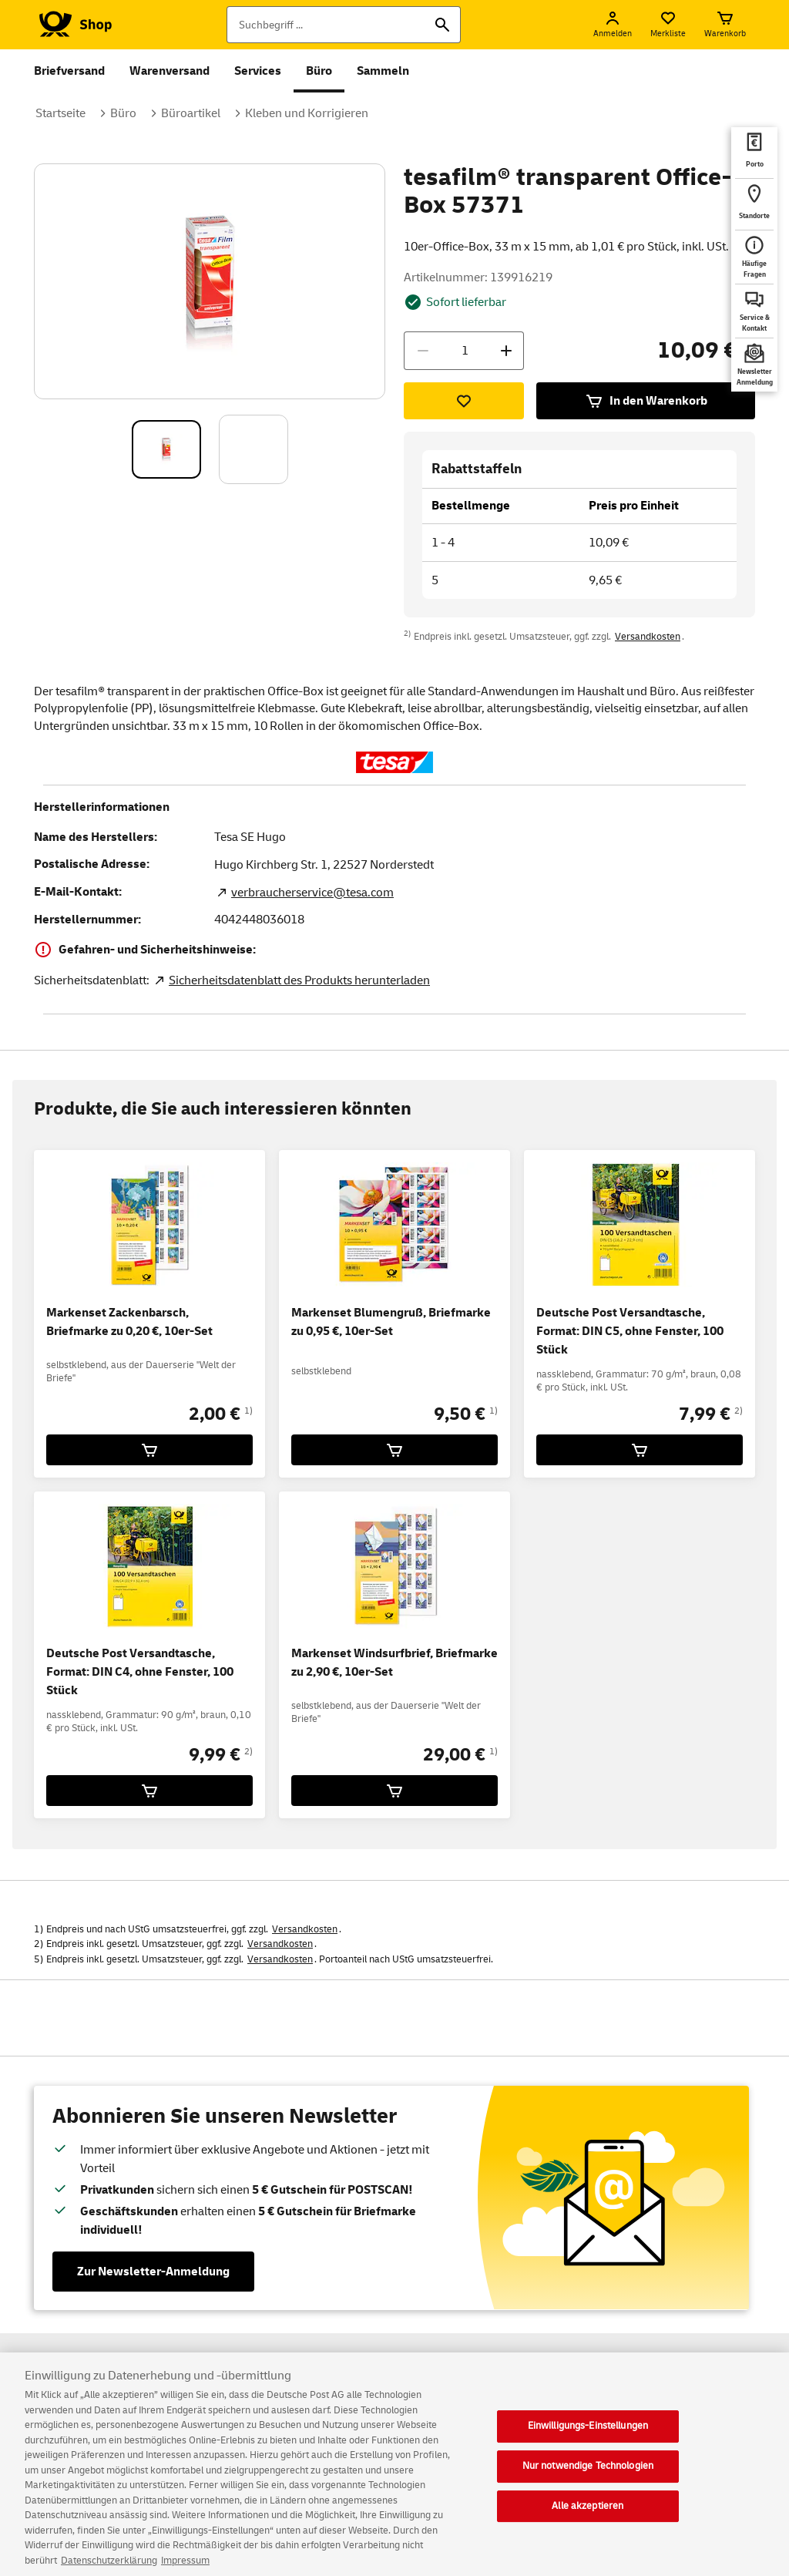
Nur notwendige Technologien (588, 2479)
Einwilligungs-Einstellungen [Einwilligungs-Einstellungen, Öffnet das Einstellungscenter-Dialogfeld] (588, 2439)
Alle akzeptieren (587, 2518)
